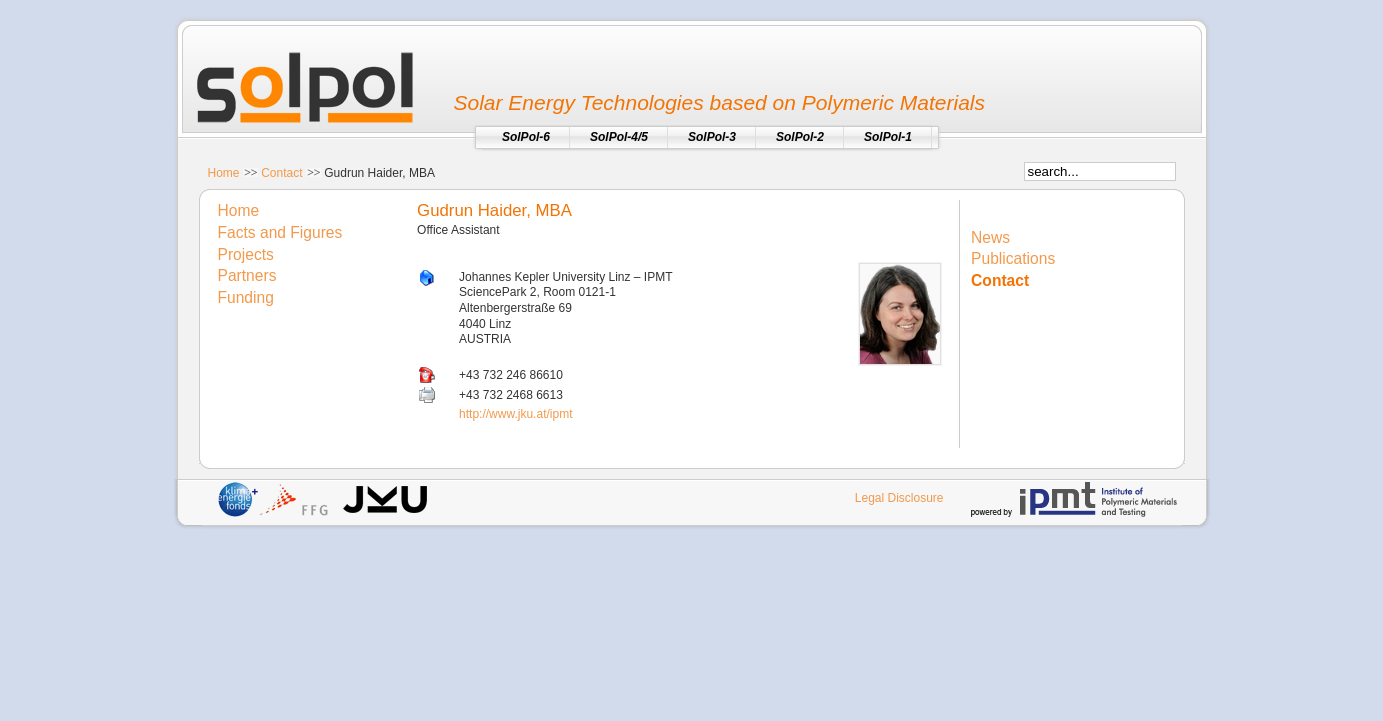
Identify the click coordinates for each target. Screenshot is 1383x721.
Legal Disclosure (899, 498)
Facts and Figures (280, 232)
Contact (281, 173)
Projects (246, 254)
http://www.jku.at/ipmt (515, 414)
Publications (1013, 258)
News (990, 237)
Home (224, 173)
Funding (246, 297)
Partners (247, 275)
